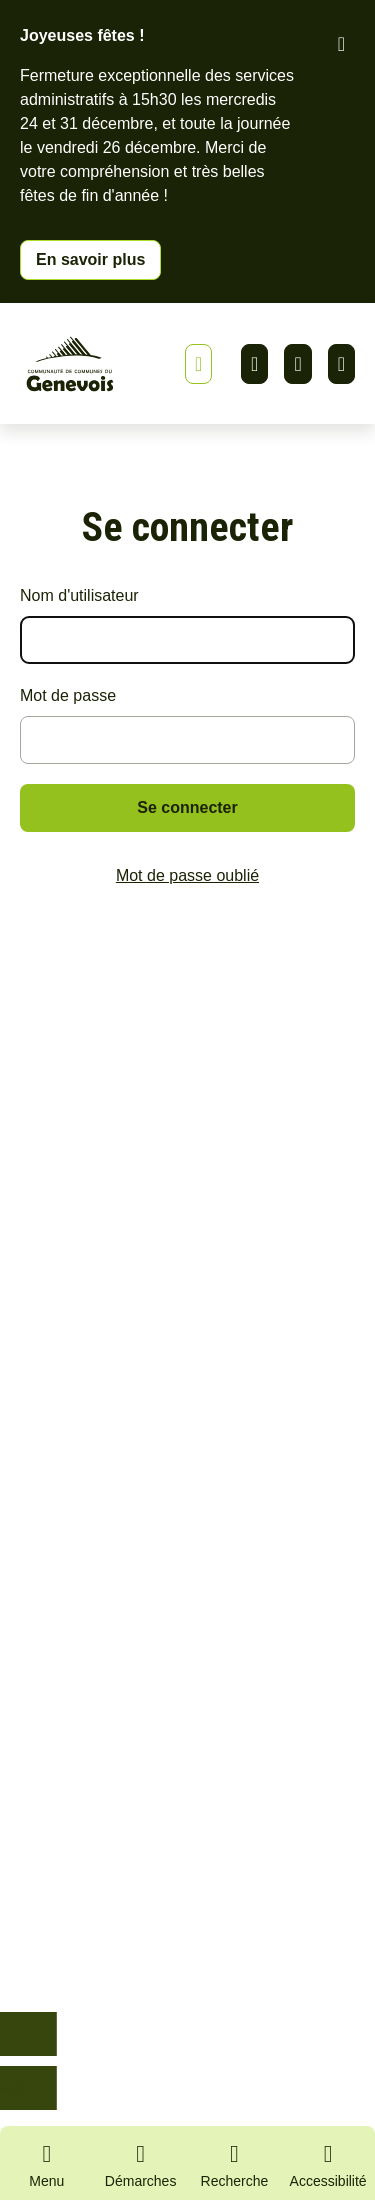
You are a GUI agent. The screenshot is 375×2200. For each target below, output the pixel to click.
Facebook (297, 364)
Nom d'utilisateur (79, 595)
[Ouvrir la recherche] (235, 2163)
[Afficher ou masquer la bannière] (198, 364)
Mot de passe (68, 695)
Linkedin (254, 364)
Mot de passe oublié (187, 875)
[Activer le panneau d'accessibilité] (328, 2169)
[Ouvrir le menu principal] (47, 2163)
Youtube (341, 364)
